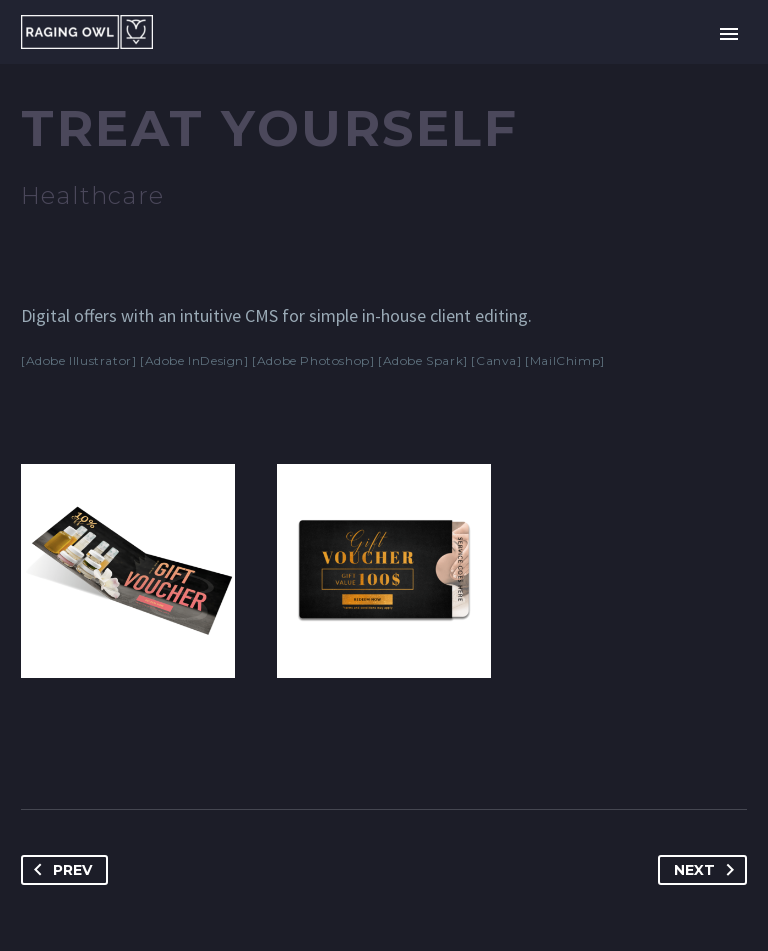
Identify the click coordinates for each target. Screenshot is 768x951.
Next (708, 870)
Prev (59, 870)
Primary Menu (729, 34)
